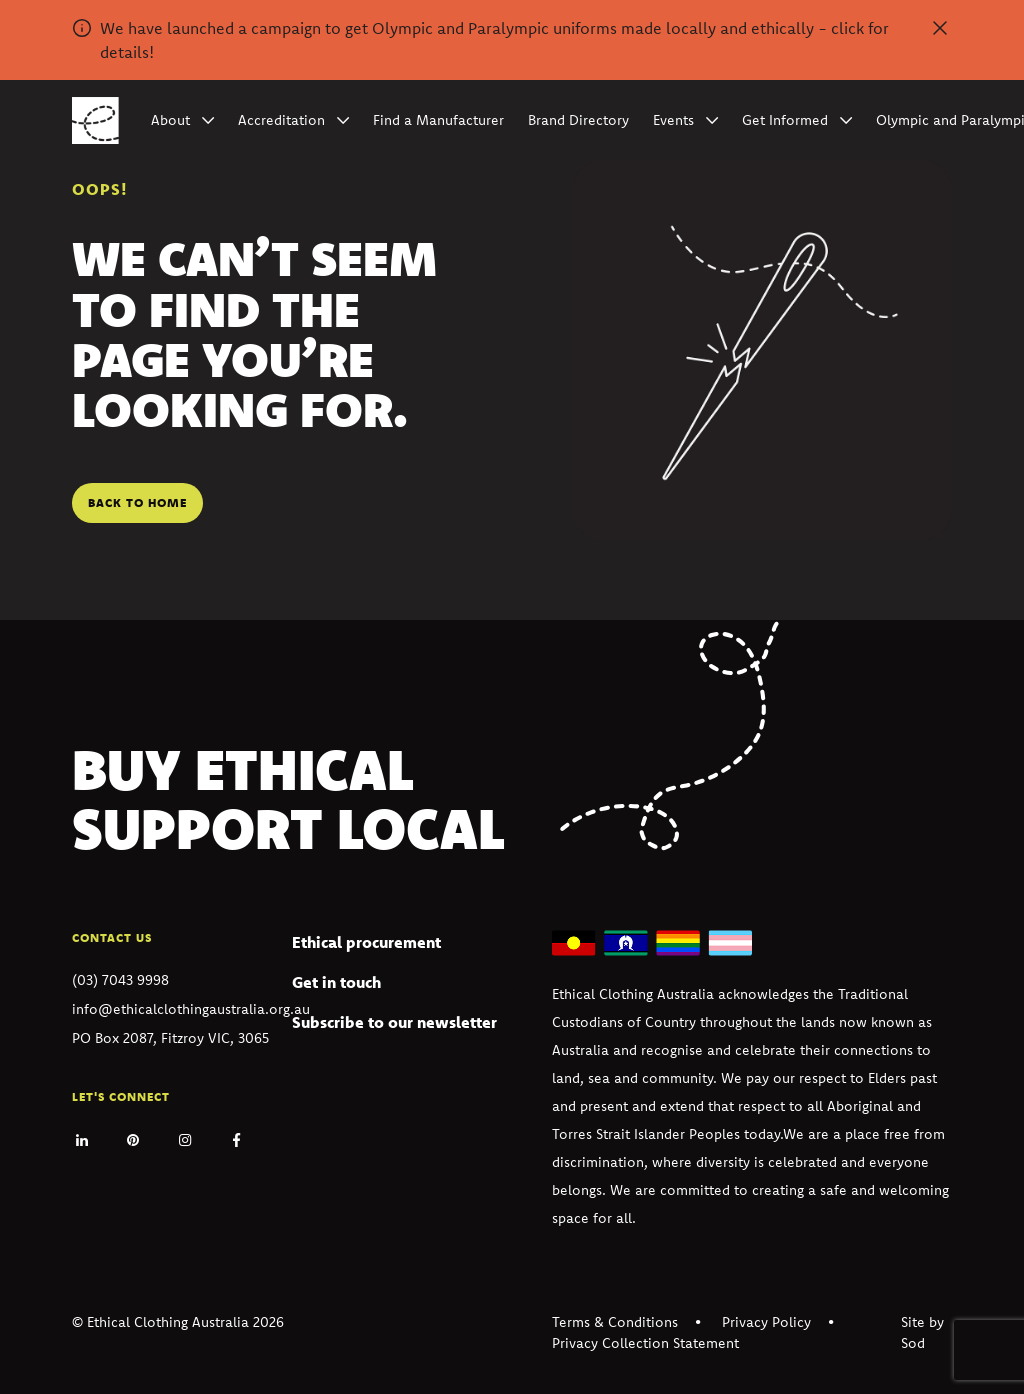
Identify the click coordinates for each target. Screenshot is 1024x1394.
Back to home (137, 502)
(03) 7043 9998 (120, 980)
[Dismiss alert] (940, 28)
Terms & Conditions (615, 1322)
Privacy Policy (766, 1322)
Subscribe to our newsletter (394, 1022)
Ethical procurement (366, 942)
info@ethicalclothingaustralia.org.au (191, 1009)
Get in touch (336, 982)
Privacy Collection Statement (645, 1343)
